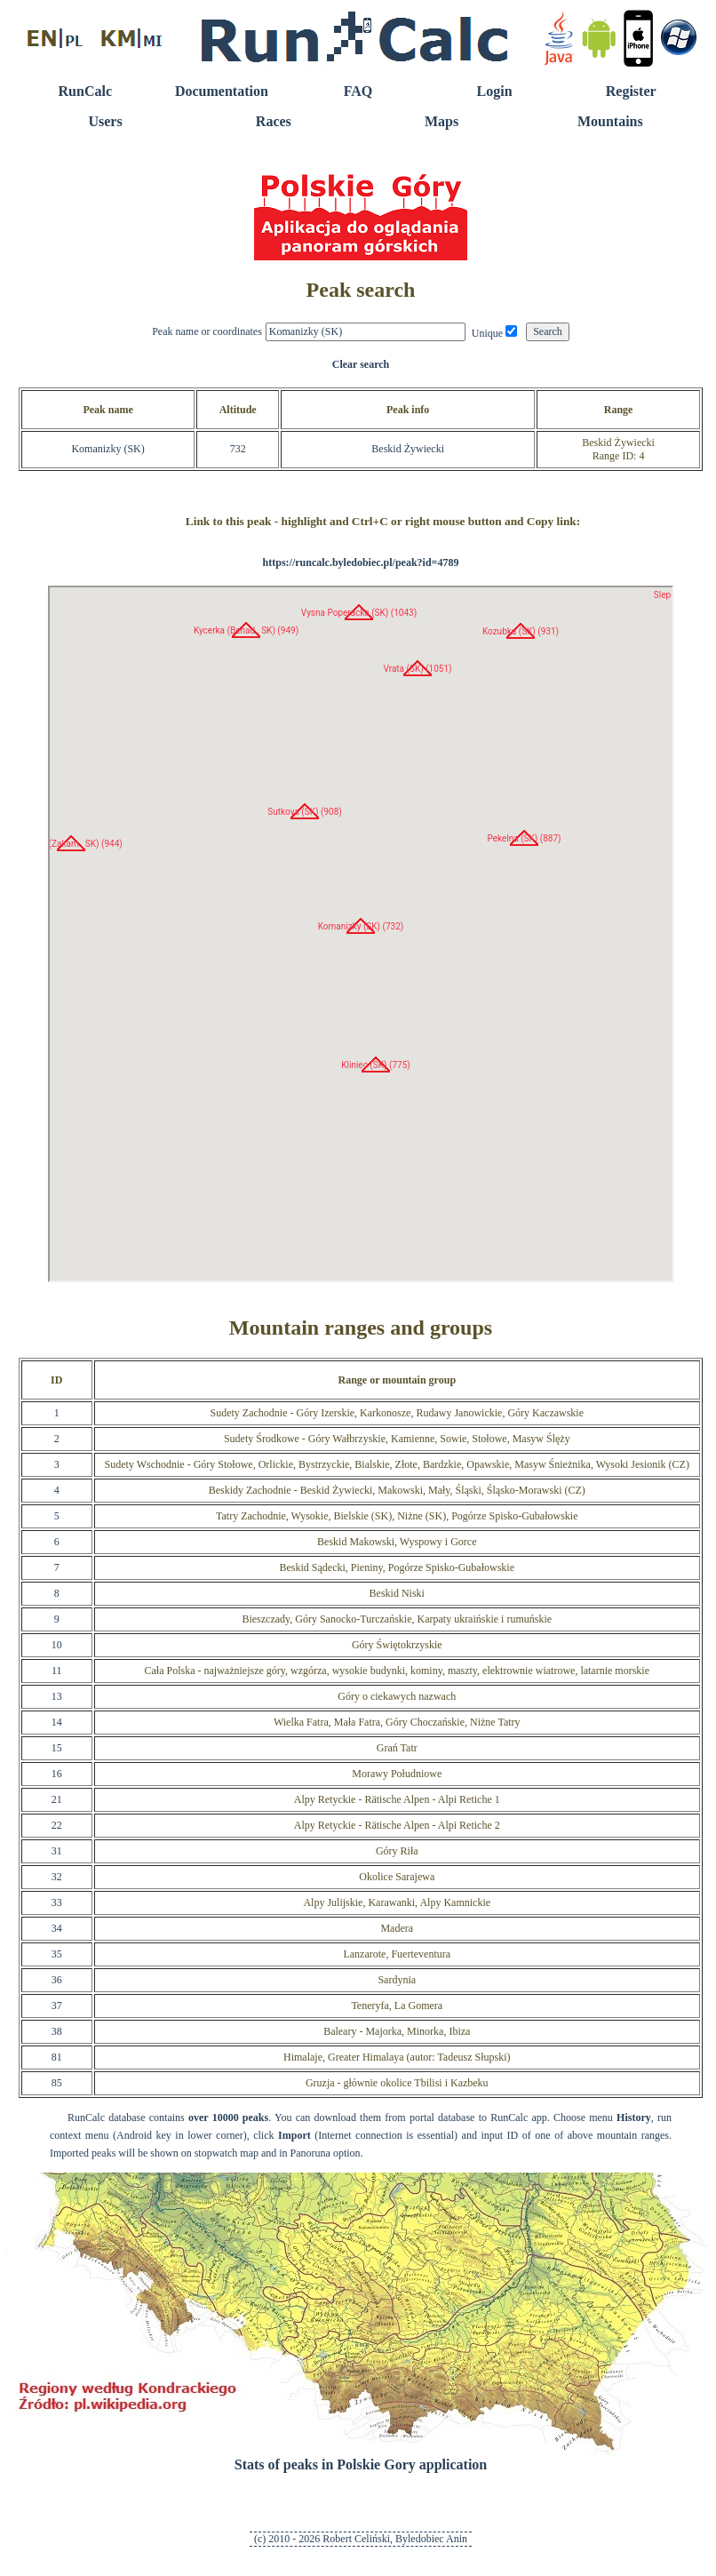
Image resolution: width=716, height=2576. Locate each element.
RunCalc (85, 91)
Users (105, 121)
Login (495, 91)
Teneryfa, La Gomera (396, 2005)
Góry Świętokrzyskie (397, 1645)
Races (273, 121)
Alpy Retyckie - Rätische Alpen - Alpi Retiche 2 (397, 1825)
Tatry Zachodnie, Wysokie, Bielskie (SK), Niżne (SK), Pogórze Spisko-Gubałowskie (396, 1516)
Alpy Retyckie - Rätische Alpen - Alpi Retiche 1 (397, 1799)
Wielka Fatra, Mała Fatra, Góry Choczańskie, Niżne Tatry (397, 1722)
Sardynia (397, 1980)
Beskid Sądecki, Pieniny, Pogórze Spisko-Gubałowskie (397, 1567)
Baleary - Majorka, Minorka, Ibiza (396, 2031)
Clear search (361, 364)
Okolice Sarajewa (396, 1876)
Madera (396, 1928)
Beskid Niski (397, 1593)
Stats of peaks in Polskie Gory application (361, 2464)
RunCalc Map (360, 934)
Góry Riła (397, 1851)
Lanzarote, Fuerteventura (396, 1954)
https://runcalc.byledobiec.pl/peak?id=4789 (361, 562)
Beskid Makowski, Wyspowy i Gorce (396, 1541)
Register (631, 91)
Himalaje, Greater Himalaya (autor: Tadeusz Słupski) (397, 2057)
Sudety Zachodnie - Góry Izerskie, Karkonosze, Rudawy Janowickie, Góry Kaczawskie (398, 1413)
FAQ (358, 91)
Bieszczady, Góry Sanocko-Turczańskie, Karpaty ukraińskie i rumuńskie (397, 1619)
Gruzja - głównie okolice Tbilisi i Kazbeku (397, 2083)
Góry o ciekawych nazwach (397, 1696)
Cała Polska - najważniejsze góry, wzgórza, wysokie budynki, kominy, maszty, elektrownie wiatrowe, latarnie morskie (397, 1670)
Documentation (221, 91)
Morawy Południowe (397, 1773)
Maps (441, 121)
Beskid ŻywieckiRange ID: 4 (618, 449)
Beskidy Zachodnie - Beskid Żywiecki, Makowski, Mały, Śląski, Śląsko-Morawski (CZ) (397, 1490)
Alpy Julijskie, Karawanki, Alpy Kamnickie (396, 1902)
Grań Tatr (397, 1748)
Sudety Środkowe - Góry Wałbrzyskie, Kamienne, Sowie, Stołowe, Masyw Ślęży (397, 1438)
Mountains (610, 121)
